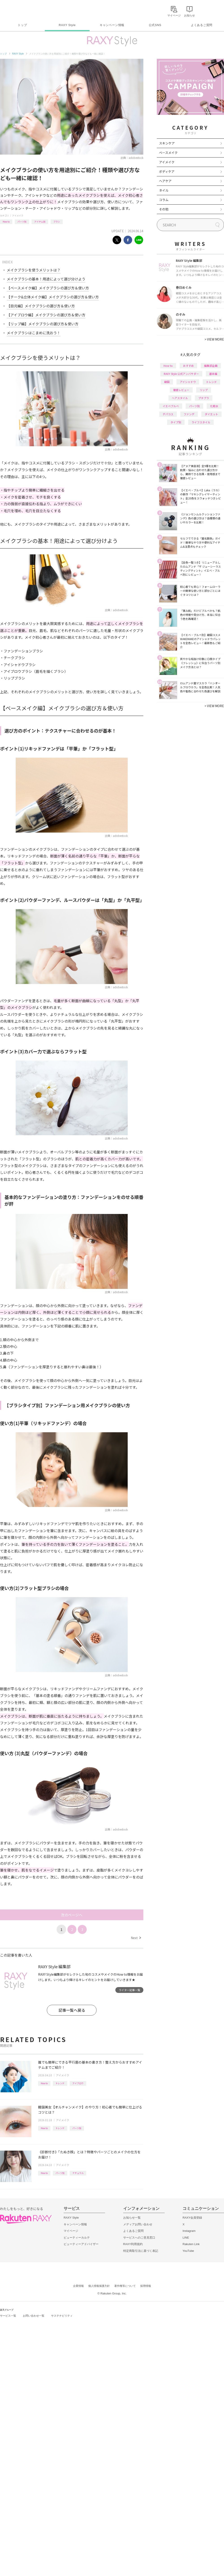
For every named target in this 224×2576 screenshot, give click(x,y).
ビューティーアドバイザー (81, 2244)
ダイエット (211, 414)
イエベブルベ (171, 406)
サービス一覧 (8, 2315)
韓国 (167, 382)
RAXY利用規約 (133, 2244)
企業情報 (78, 2285)
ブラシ (56, 221)
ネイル (163, 190)
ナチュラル (78, 2173)
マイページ (71, 2231)
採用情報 (145, 2285)
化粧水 (214, 406)
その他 (163, 209)
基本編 (213, 374)
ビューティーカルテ (77, 2237)
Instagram (189, 2231)
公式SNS (155, 25)
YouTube (188, 2250)
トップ (22, 25)
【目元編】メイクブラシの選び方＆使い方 (41, 305)
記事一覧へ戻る (71, 2010)
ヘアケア (165, 181)
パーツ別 (21, 221)
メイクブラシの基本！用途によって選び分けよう (46, 279)
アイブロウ (78, 2083)
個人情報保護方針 (99, 2285)
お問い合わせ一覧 (33, 2315)
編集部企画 (211, 365)
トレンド (60, 2083)
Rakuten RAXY (20, 10)
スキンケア (167, 143)
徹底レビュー (181, 390)
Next (136, 1937)
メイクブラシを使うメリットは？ (33, 270)
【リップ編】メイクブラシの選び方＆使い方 (42, 323)
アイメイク (17, 215)
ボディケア (166, 171)
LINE (186, 2237)
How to (6, 221)
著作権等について (125, 2285)
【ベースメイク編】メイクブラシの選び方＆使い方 (48, 288)
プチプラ (203, 398)
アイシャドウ (188, 382)
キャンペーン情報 (112, 25)
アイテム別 (39, 221)
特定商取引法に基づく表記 (140, 2250)
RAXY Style (67, 25)
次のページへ (71, 1915)
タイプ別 (175, 422)
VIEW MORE (214, 339)
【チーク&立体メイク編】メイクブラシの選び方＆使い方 (53, 297)
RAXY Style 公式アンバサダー (181, 374)
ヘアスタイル (180, 398)
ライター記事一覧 (129, 1990)
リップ (204, 390)
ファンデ (189, 414)
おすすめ (188, 365)
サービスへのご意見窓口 (139, 2237)
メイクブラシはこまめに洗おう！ (33, 332)
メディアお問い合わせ (137, 2224)
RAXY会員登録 (192, 2217)
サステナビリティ (62, 2315)
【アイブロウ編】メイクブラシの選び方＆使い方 (46, 314)
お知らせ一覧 (132, 2217)
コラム (163, 199)
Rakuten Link (191, 2244)
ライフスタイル (201, 422)
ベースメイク (168, 152)
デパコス (168, 414)
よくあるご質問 (201, 25)
